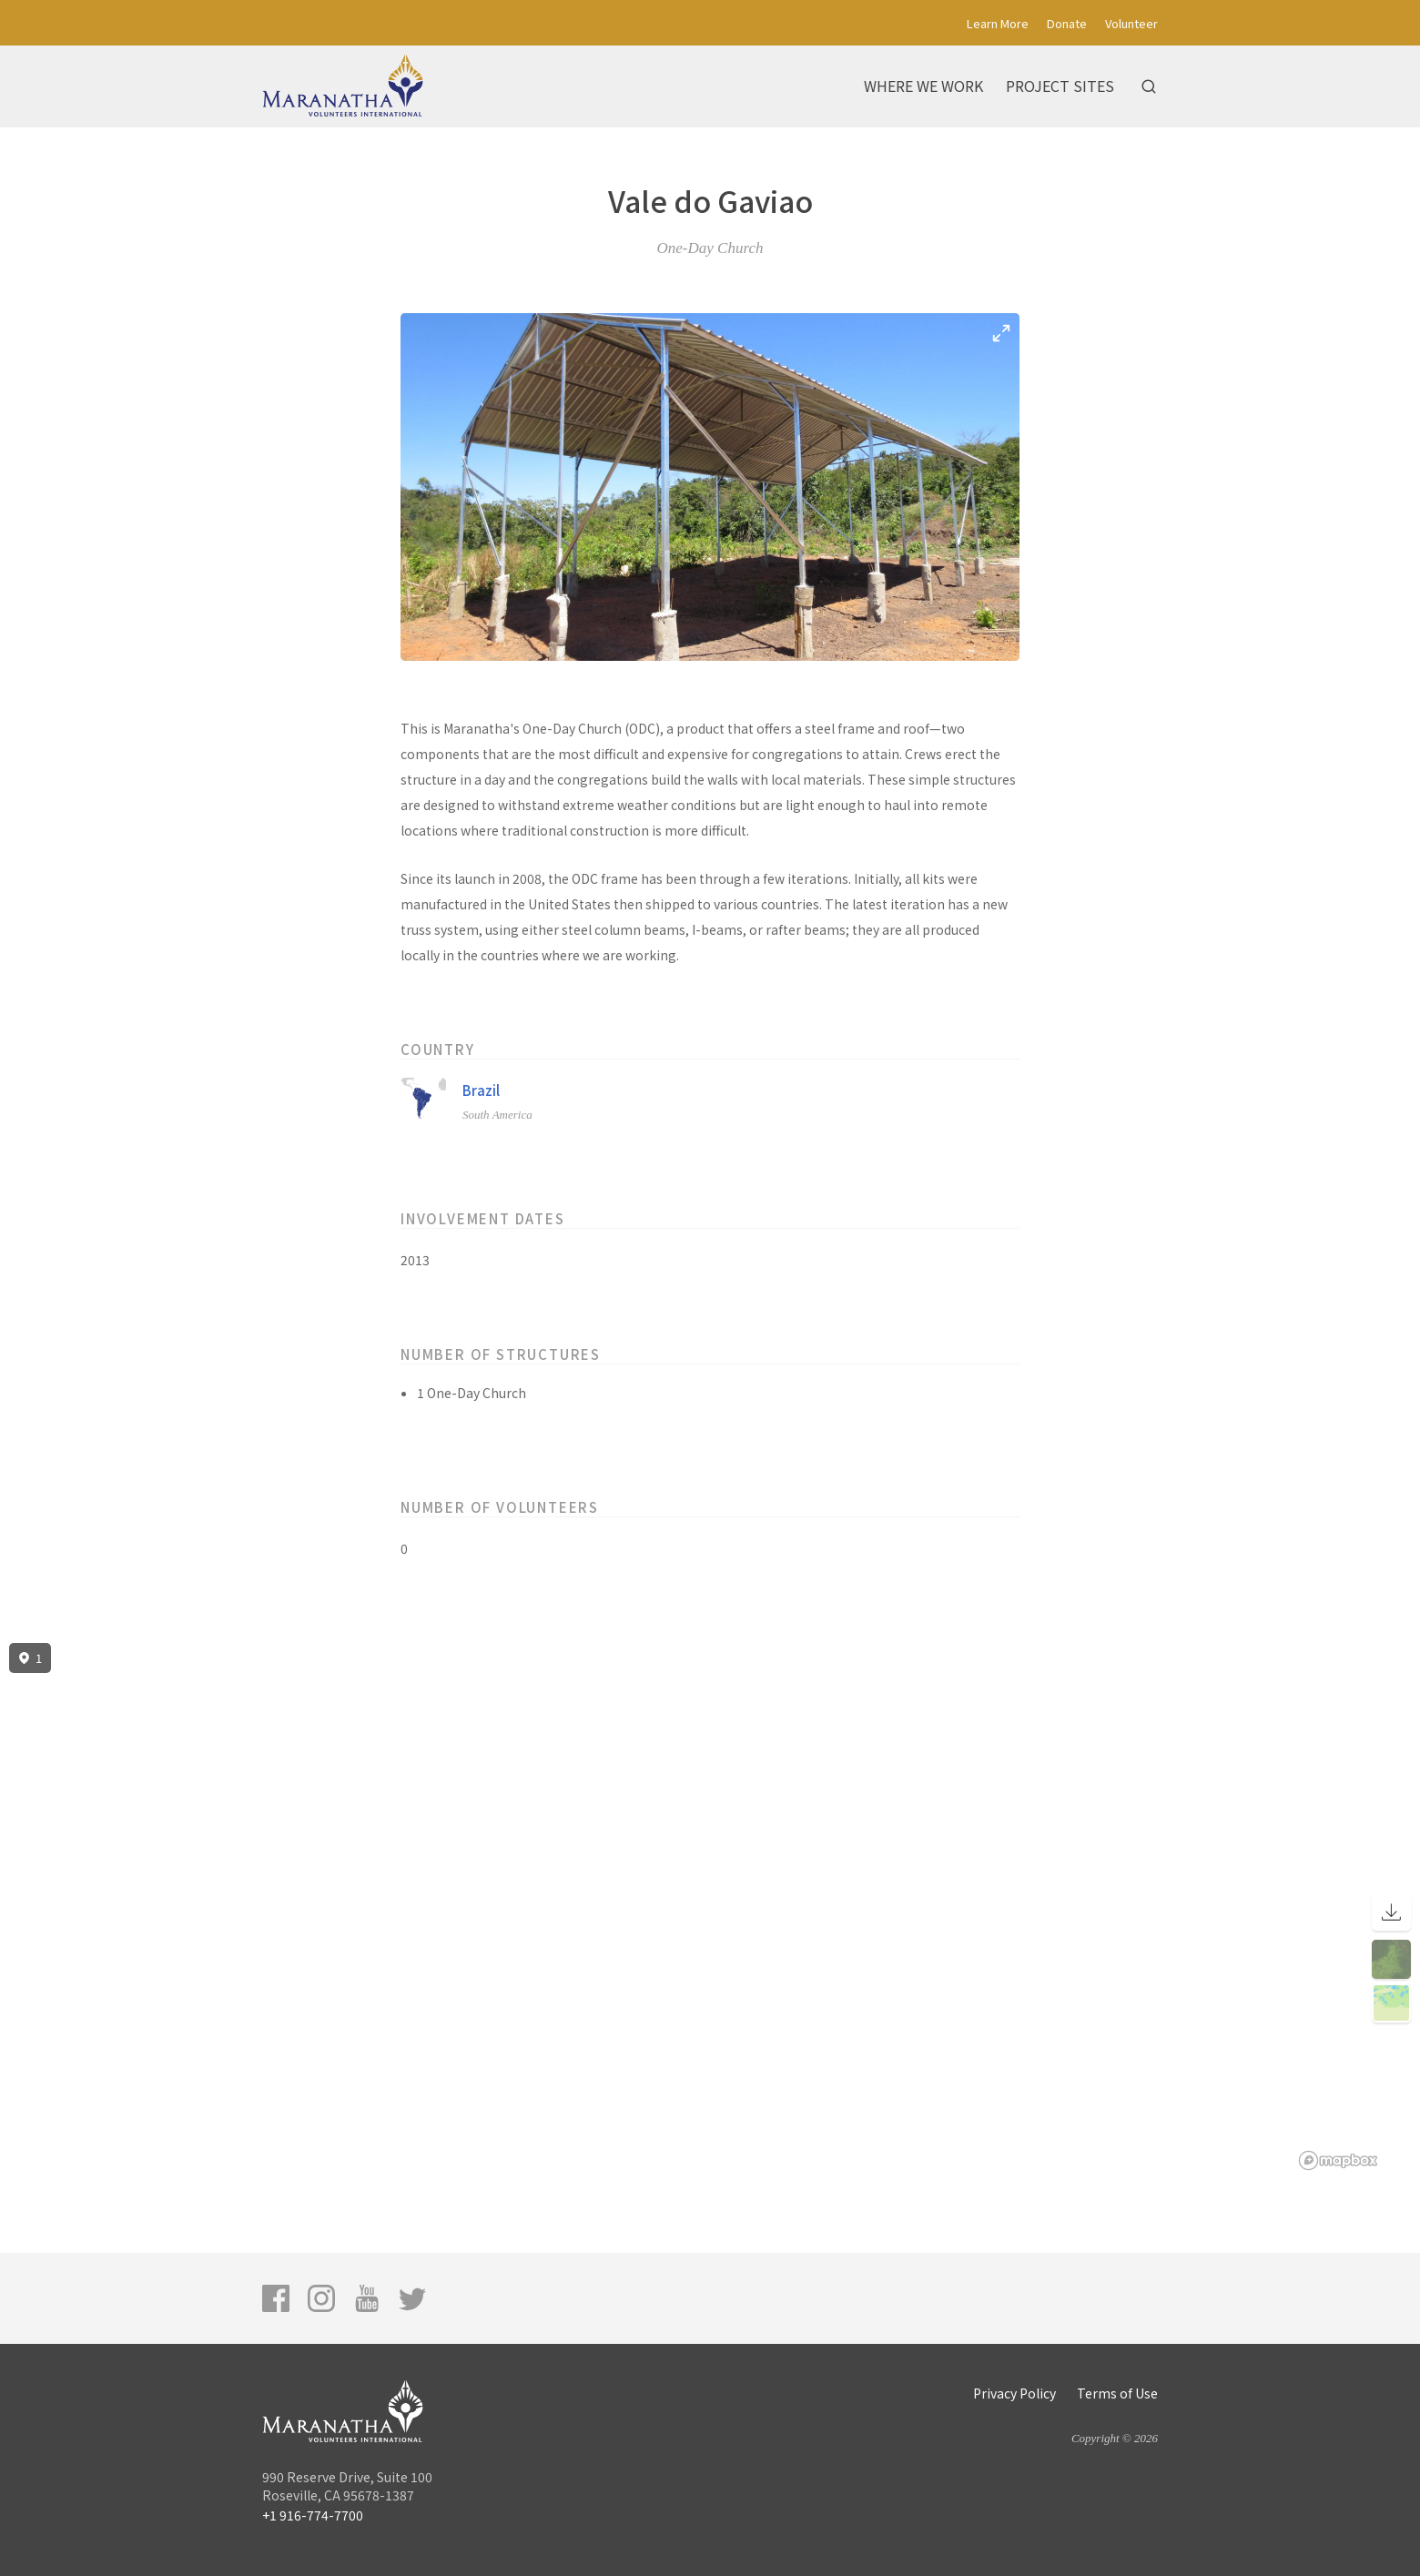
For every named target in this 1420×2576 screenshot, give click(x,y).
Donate (1067, 23)
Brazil (481, 1090)
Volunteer (1131, 23)
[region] (710, 1907)
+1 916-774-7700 (312, 2515)
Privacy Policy (1014, 2393)
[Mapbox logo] (1338, 2160)
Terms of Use (1117, 2393)
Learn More (998, 23)
